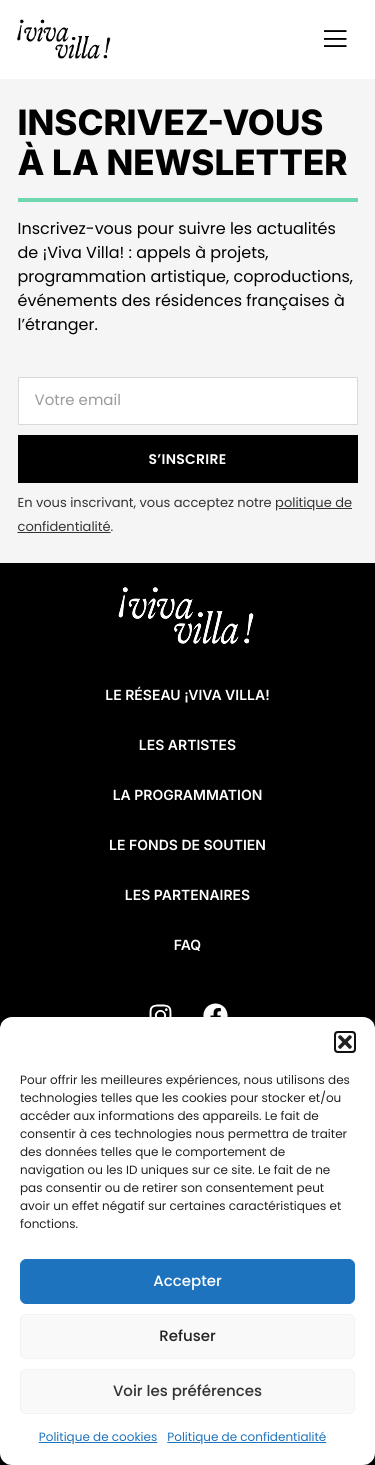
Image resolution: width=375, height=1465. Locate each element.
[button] (345, 1042)
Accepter (187, 1281)
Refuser (187, 1336)
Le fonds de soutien (187, 845)
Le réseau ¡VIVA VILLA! (187, 695)
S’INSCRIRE (188, 459)
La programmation (188, 795)
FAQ (187, 945)
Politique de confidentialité (246, 1437)
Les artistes (187, 745)
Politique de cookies (98, 1437)
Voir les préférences (187, 1391)
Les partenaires (187, 895)
